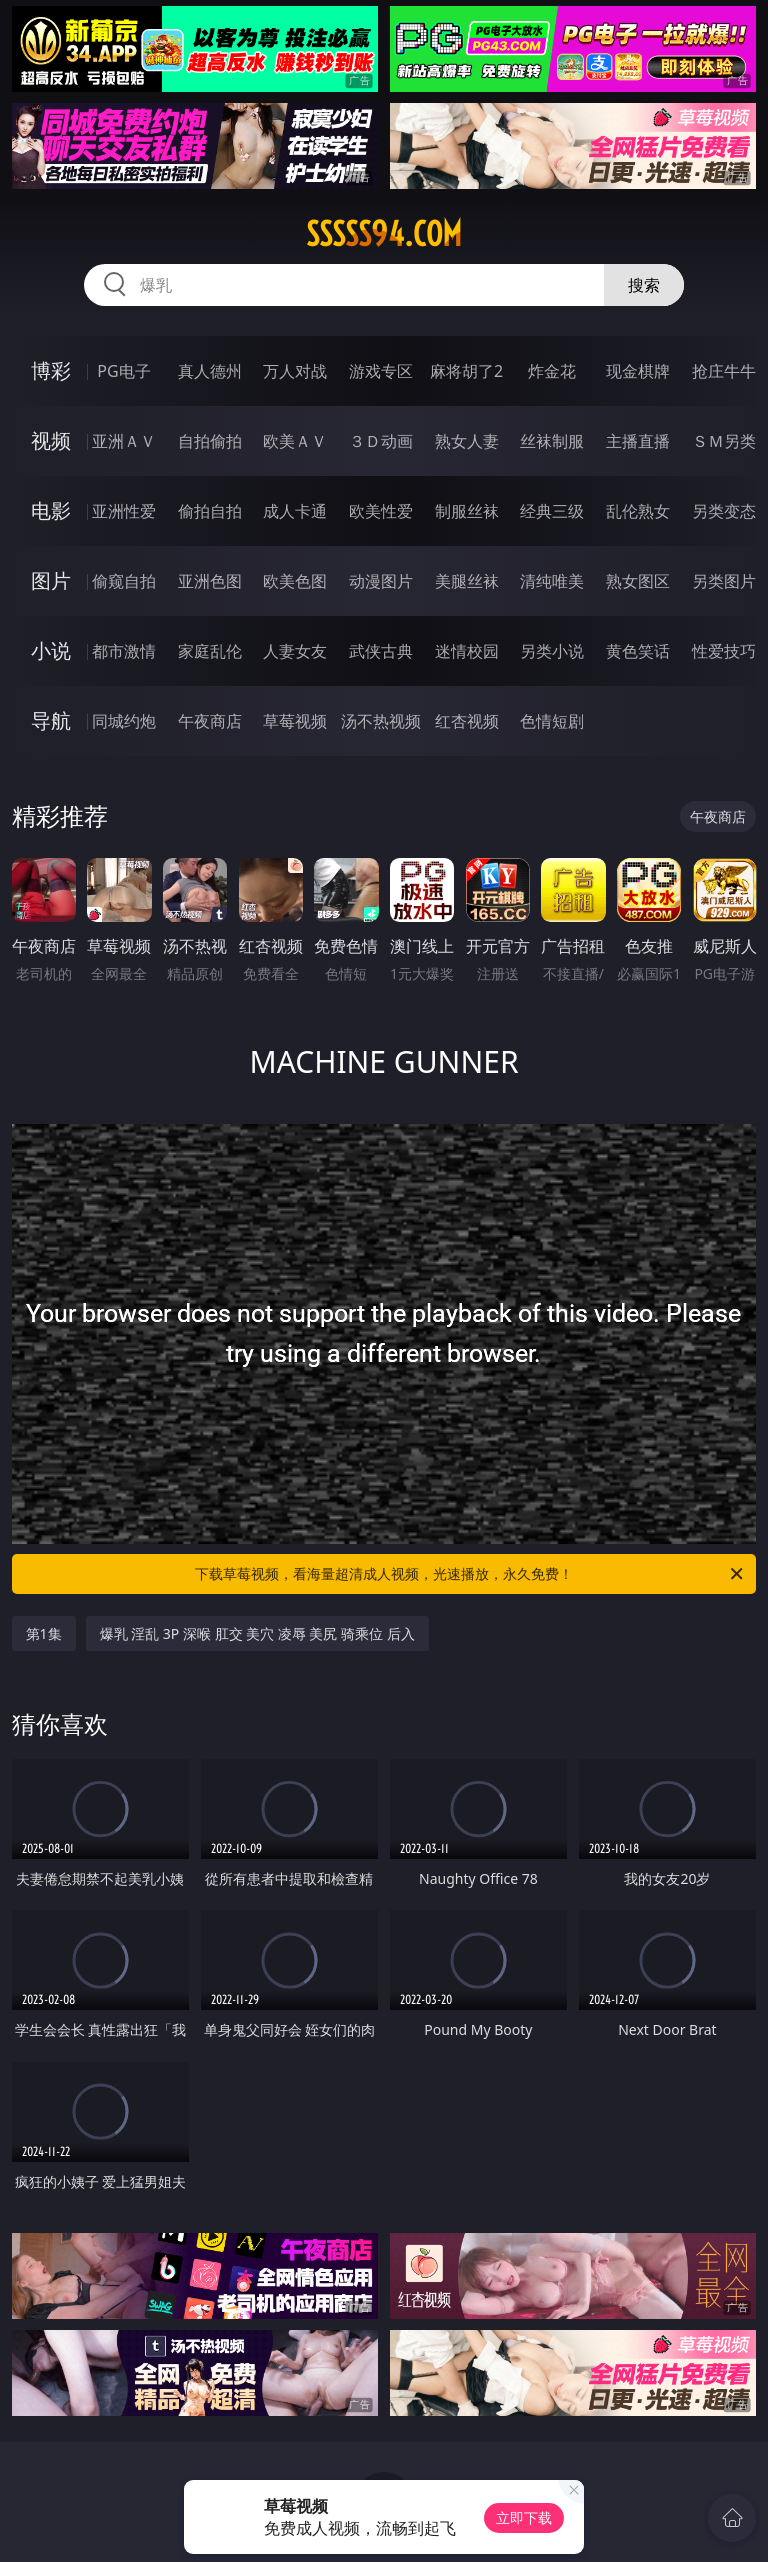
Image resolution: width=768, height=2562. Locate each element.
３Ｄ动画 (381, 441)
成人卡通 (295, 511)
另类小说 (552, 651)
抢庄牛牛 (724, 371)
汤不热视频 (381, 721)
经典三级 (552, 511)
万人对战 (295, 371)
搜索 (644, 285)
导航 (51, 720)
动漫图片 (381, 581)
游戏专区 (381, 371)
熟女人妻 (467, 441)
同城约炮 (124, 721)
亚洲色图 (210, 581)
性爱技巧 (724, 651)
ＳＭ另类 (724, 441)
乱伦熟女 (638, 511)
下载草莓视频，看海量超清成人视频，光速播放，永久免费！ (470, 1574)
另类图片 (724, 581)
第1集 (44, 1633)
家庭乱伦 (210, 651)
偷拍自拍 (210, 511)
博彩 (51, 370)
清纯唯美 (552, 581)
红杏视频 (467, 721)
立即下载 (524, 2517)
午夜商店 (210, 721)
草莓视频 (295, 721)
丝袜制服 (552, 441)
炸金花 (552, 371)
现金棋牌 (638, 371)
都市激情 (124, 651)
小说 (51, 650)
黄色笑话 (638, 651)
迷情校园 (467, 651)
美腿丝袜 (467, 581)
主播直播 (638, 441)
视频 (51, 440)
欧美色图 (295, 581)
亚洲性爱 (124, 511)
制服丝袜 (467, 511)
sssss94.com (384, 234)
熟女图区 (638, 581)
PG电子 (123, 371)
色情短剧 (552, 721)
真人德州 (210, 371)
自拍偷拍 (210, 441)
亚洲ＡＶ (124, 441)
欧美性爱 (381, 511)
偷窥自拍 (124, 581)
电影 (51, 510)
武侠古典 (381, 651)
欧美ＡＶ (295, 441)
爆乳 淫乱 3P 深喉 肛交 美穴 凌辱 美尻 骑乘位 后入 (257, 1633)
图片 (51, 580)
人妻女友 (295, 651)
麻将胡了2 (466, 371)
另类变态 (724, 511)
